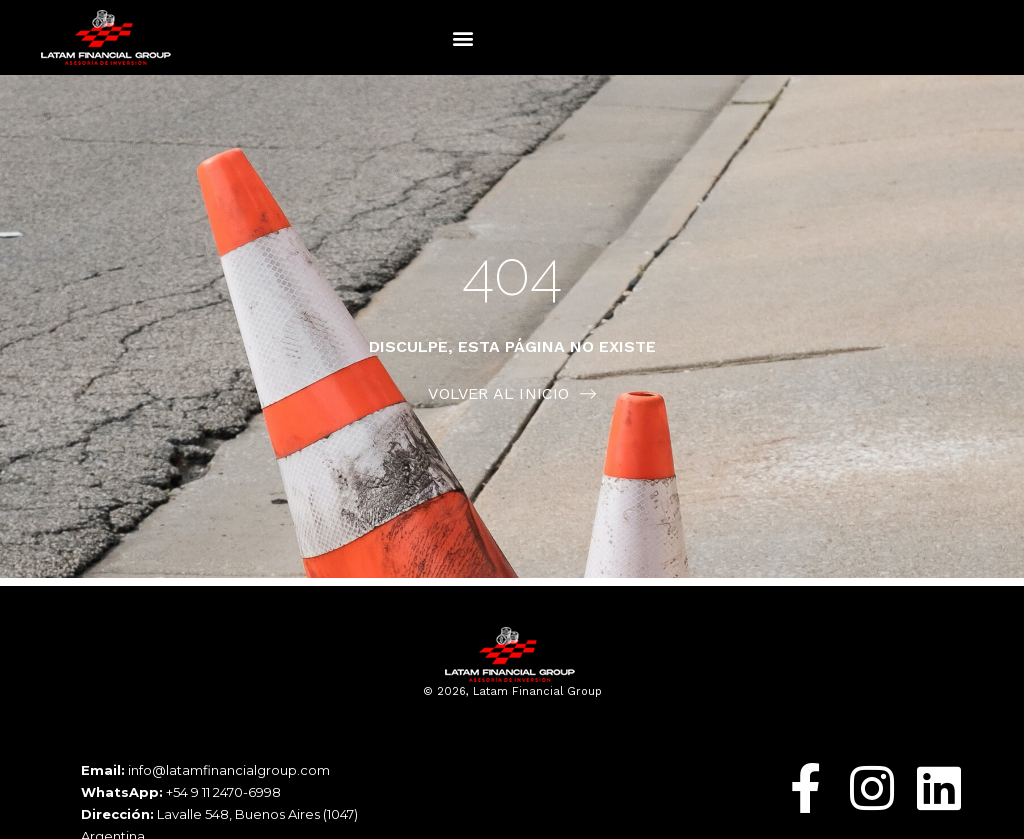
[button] (463, 37)
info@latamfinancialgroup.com (229, 770)
